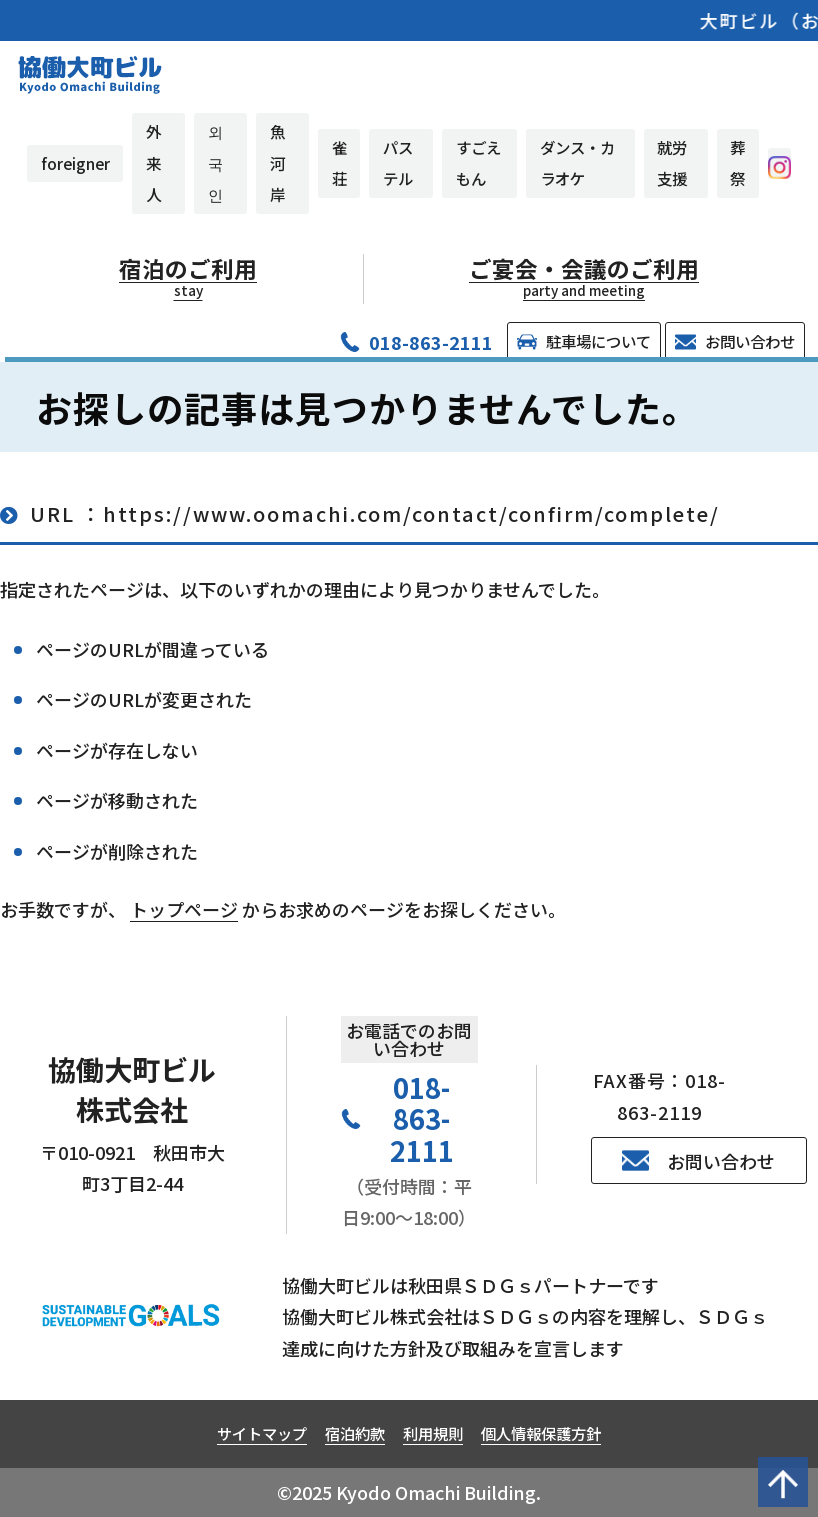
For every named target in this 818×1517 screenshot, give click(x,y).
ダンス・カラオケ (577, 163)
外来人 (153, 162)
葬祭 (737, 163)
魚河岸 (277, 162)
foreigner (75, 163)
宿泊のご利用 (188, 277)
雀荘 (339, 163)
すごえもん (478, 163)
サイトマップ (262, 1433)
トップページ (184, 909)
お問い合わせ (734, 341)
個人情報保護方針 (541, 1433)
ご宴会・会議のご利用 (584, 277)
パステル (398, 163)
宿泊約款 (355, 1433)
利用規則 (433, 1433)
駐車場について (584, 341)
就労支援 (672, 163)
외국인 (215, 162)
